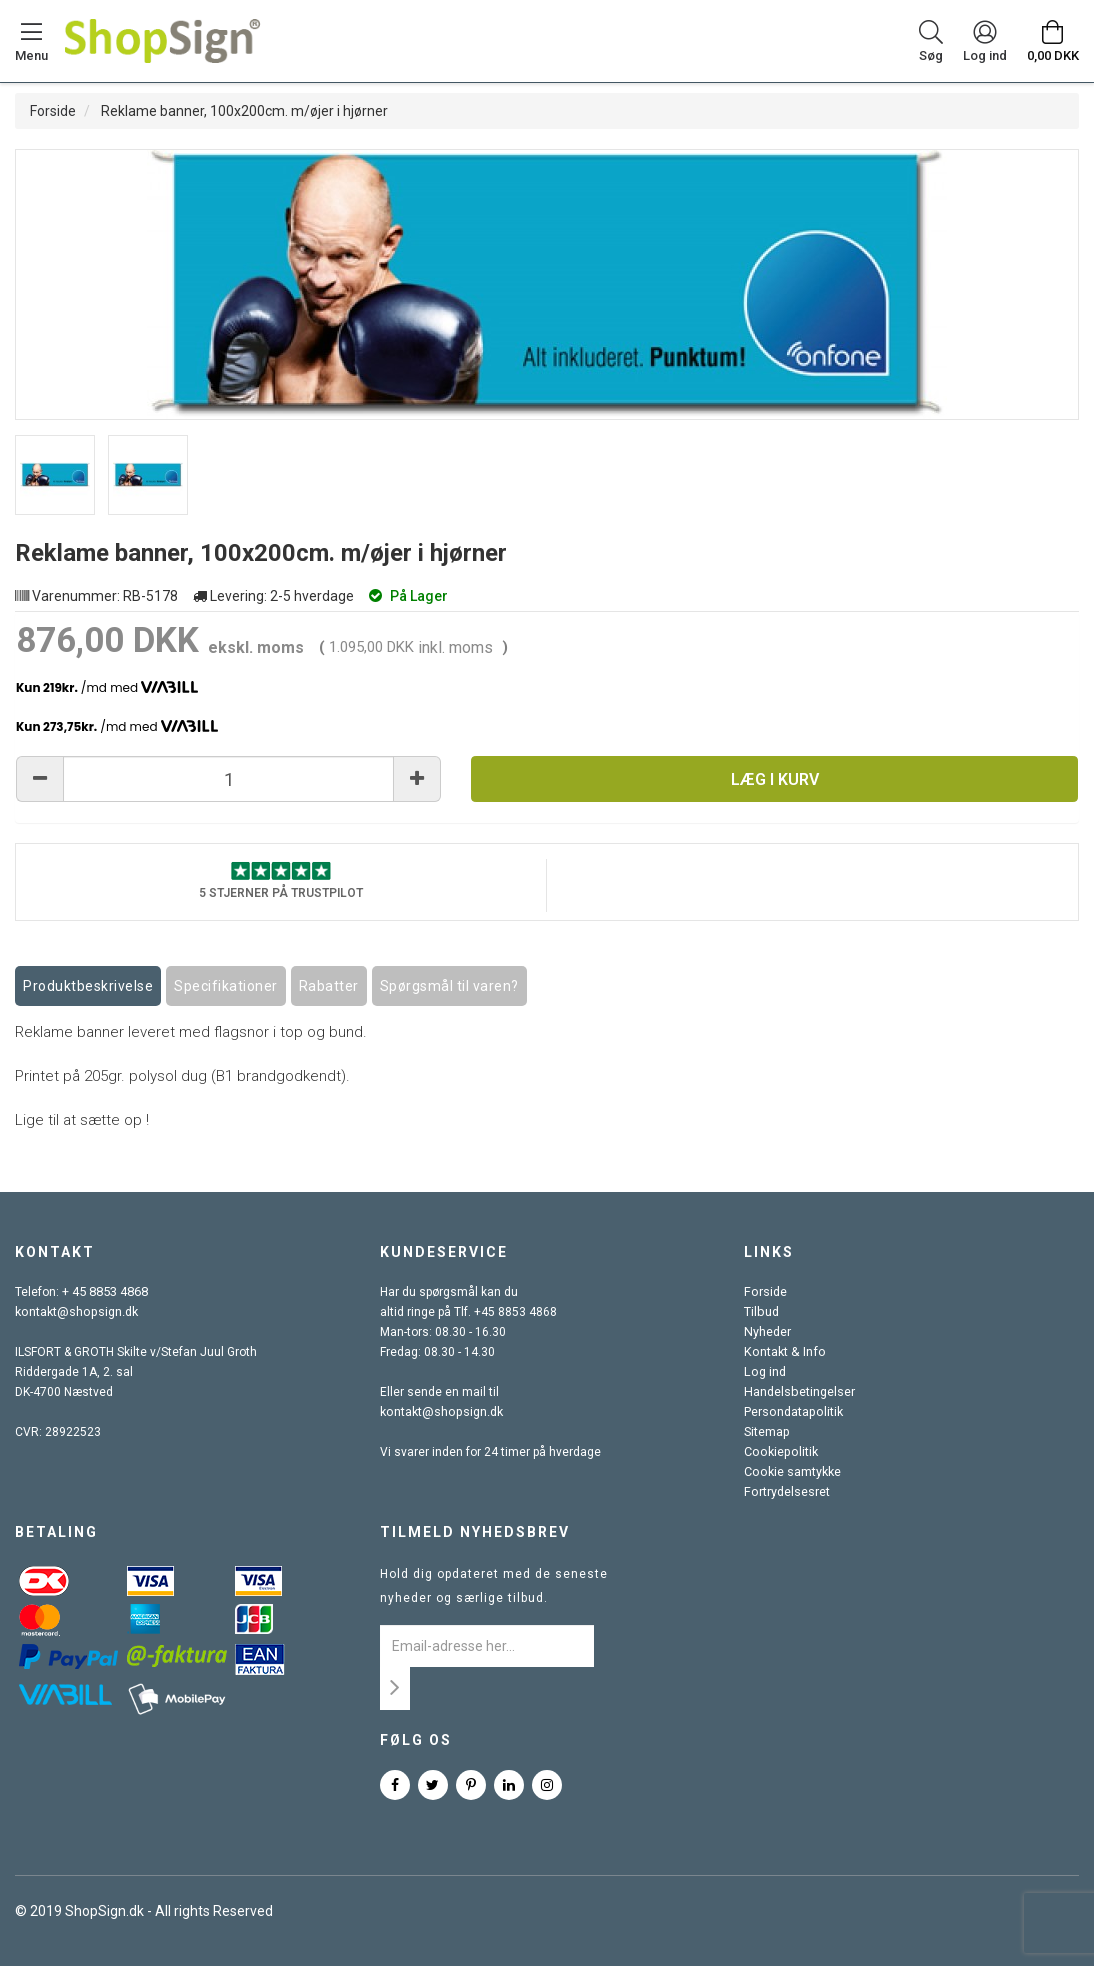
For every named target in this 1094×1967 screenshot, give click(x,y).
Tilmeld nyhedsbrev (475, 1533)
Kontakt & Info (782, 1353)
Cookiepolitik (779, 1453)
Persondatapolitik (792, 1413)
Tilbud (760, 1313)
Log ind (764, 1373)
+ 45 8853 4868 (105, 1293)
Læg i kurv (775, 779)
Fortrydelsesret (786, 1493)
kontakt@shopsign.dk (75, 1313)
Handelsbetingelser (798, 1393)
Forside (53, 111)
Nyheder (767, 1333)
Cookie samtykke (791, 1473)
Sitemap (766, 1433)
